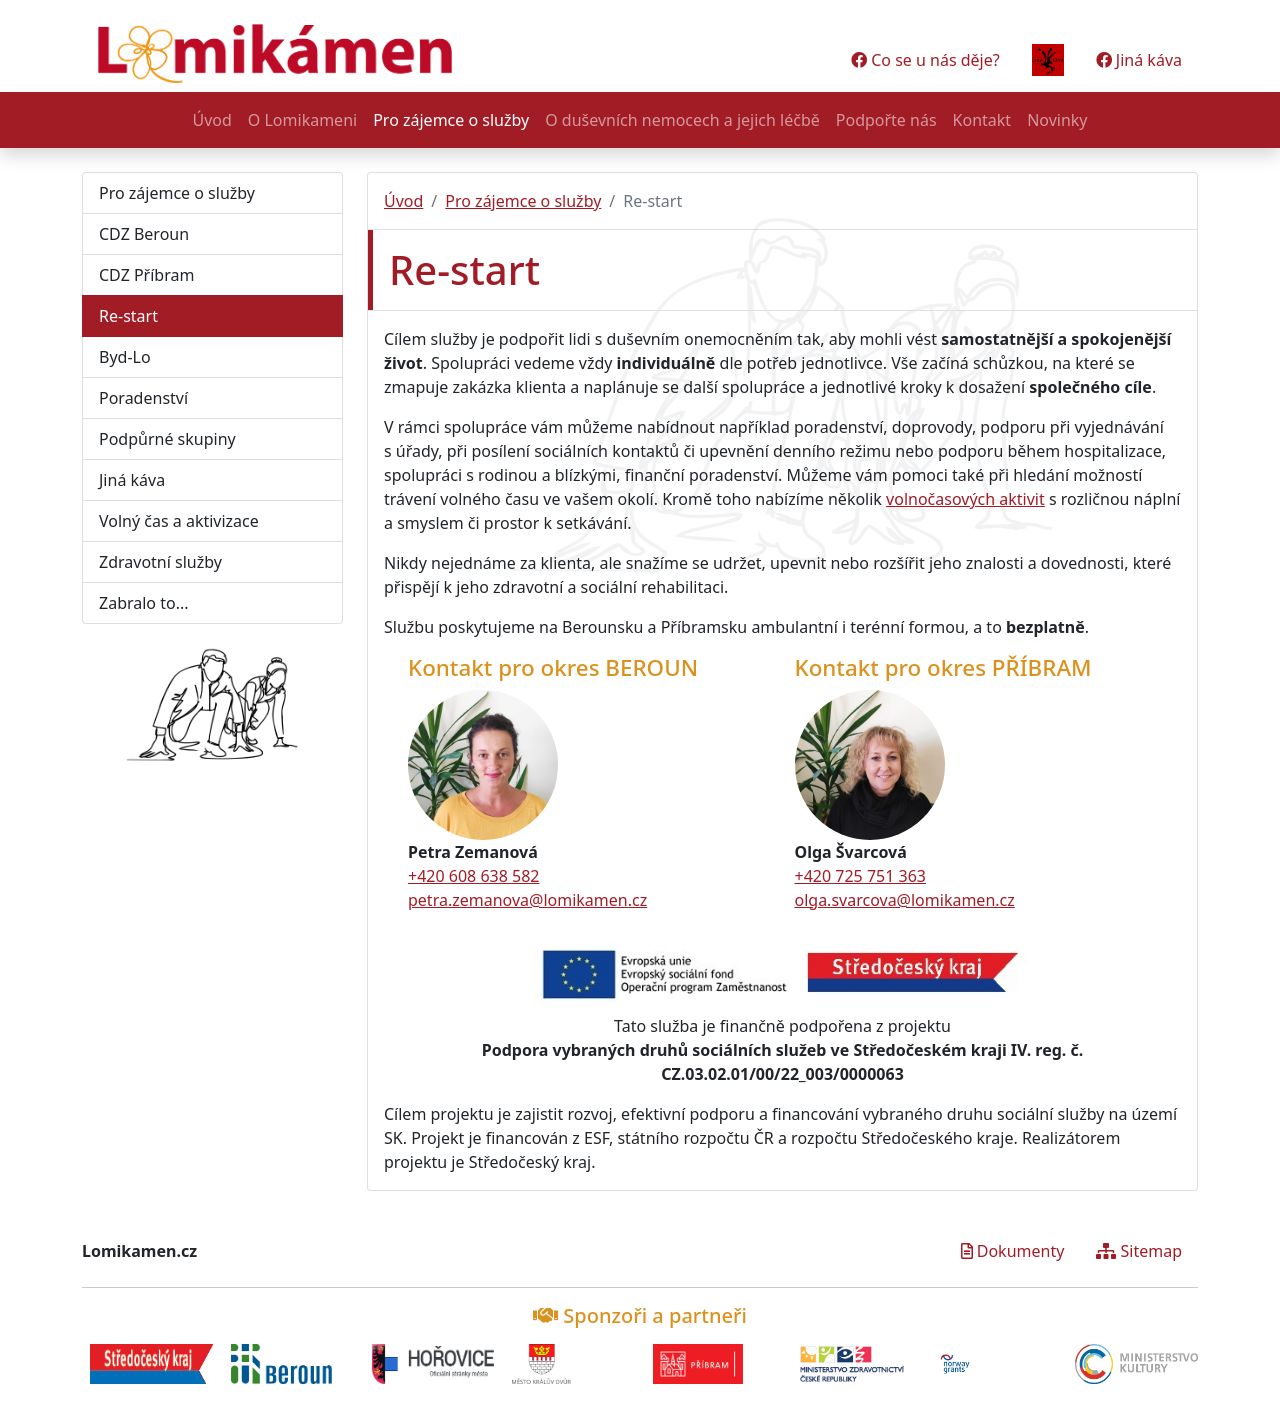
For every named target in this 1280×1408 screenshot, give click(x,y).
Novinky (1057, 120)
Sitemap (1139, 1251)
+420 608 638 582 (473, 876)
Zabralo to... (144, 603)
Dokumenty (1013, 1251)
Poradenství (143, 398)
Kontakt (982, 120)
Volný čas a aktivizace (179, 521)
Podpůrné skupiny (167, 439)
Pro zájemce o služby (451, 120)
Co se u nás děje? (925, 60)
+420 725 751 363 (860, 876)
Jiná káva (1139, 60)
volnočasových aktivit (965, 499)
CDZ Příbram (146, 275)
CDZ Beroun (144, 234)
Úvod (211, 120)
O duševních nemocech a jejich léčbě (682, 120)
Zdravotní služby (160, 562)
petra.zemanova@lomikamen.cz (527, 900)
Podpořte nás (886, 120)
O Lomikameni (302, 120)
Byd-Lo (125, 357)
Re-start (128, 316)
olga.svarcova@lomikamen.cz (905, 900)
